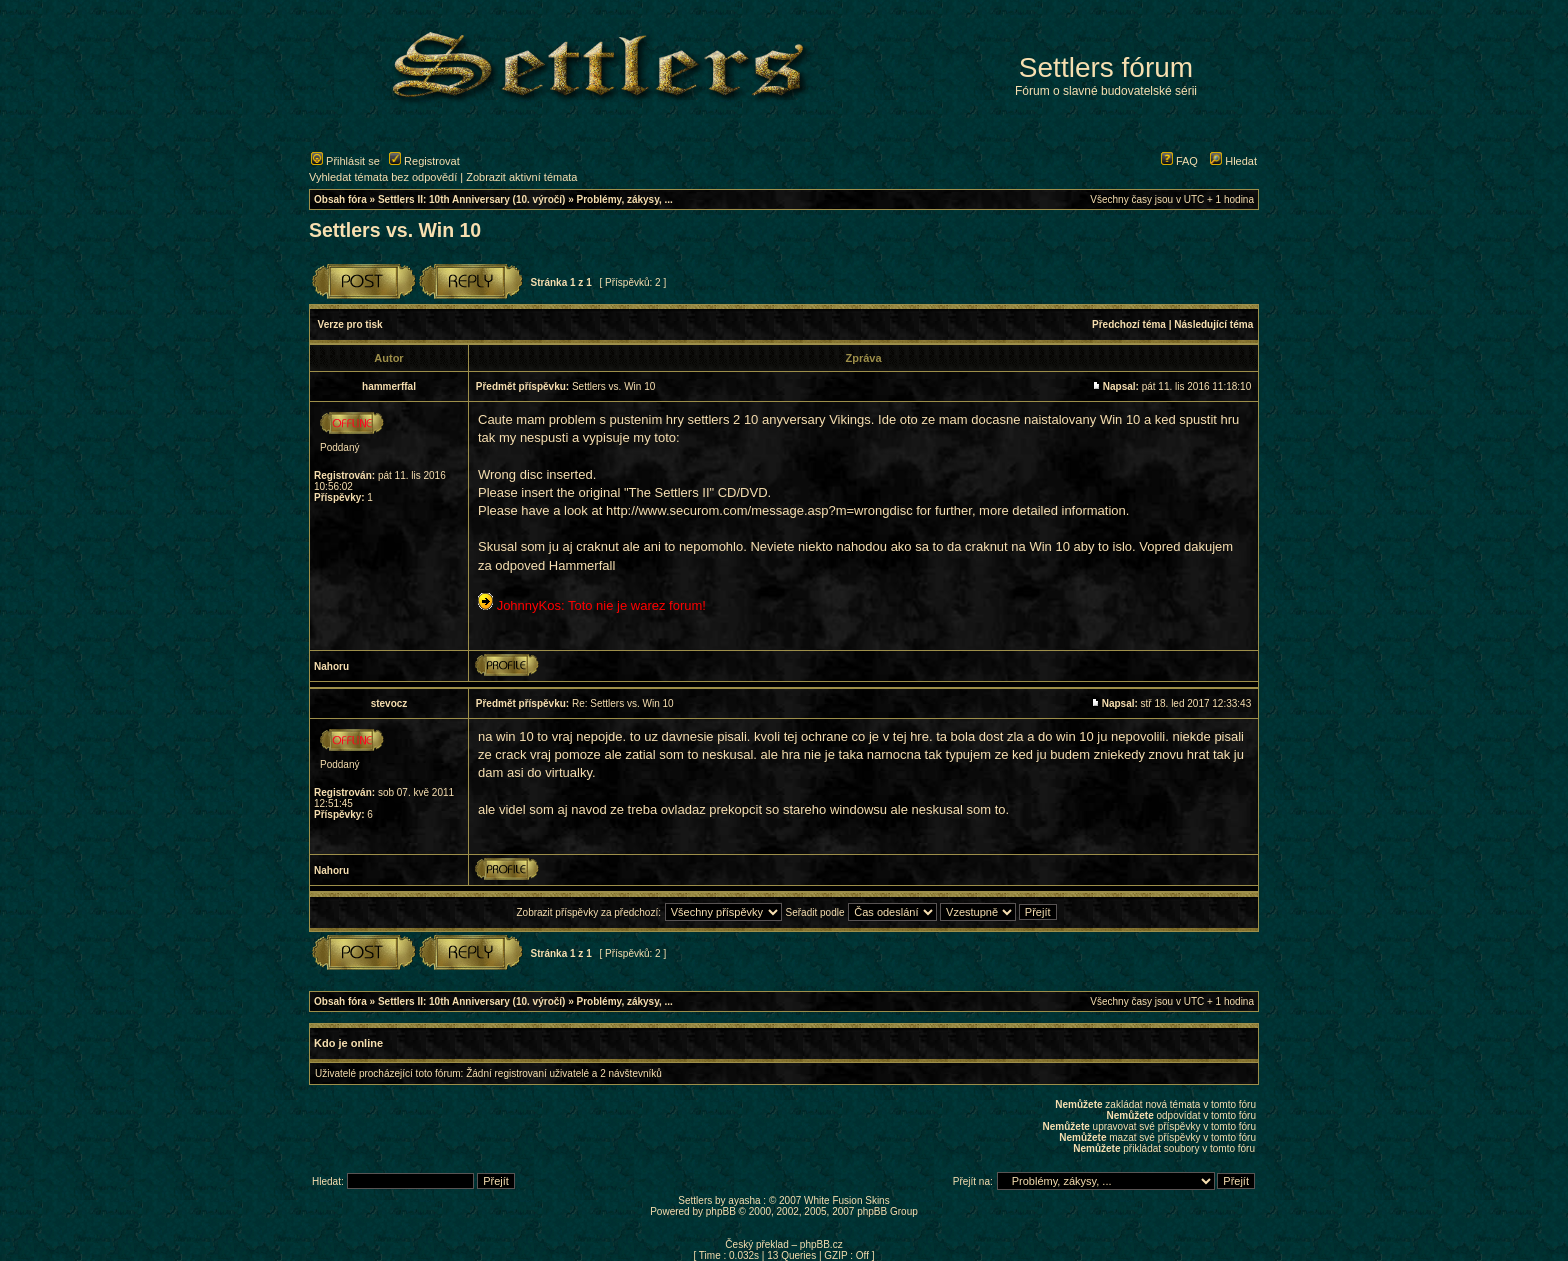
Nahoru (331, 666)
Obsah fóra (340, 199)
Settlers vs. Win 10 (395, 230)
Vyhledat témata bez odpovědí (383, 177)
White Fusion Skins (847, 1200)
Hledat (1233, 161)
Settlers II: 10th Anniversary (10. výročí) (472, 199)
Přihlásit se (345, 161)
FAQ (1179, 161)
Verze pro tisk (350, 324)
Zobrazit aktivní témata (521, 177)
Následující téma (1213, 324)
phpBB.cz (821, 1244)
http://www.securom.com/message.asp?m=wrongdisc (759, 510)
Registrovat (424, 161)
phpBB (721, 1211)
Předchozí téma (1129, 324)
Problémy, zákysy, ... (625, 199)
